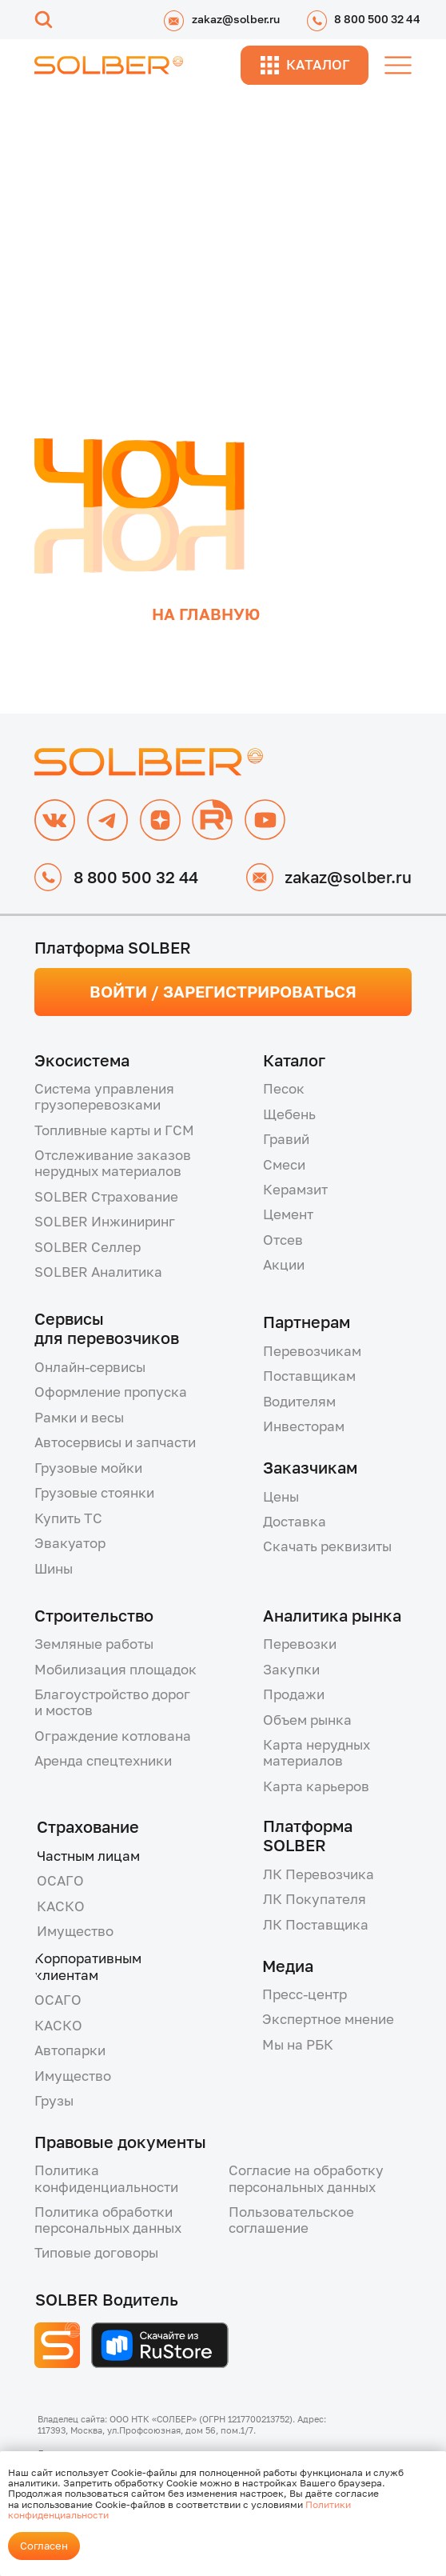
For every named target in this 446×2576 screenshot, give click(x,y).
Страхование (88, 1826)
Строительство (93, 1615)
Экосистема (81, 1060)
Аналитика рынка (332, 1615)
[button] (139, 1163)
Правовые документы (120, 2141)
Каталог (294, 1060)
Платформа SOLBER (307, 1835)
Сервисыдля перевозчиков (106, 1328)
